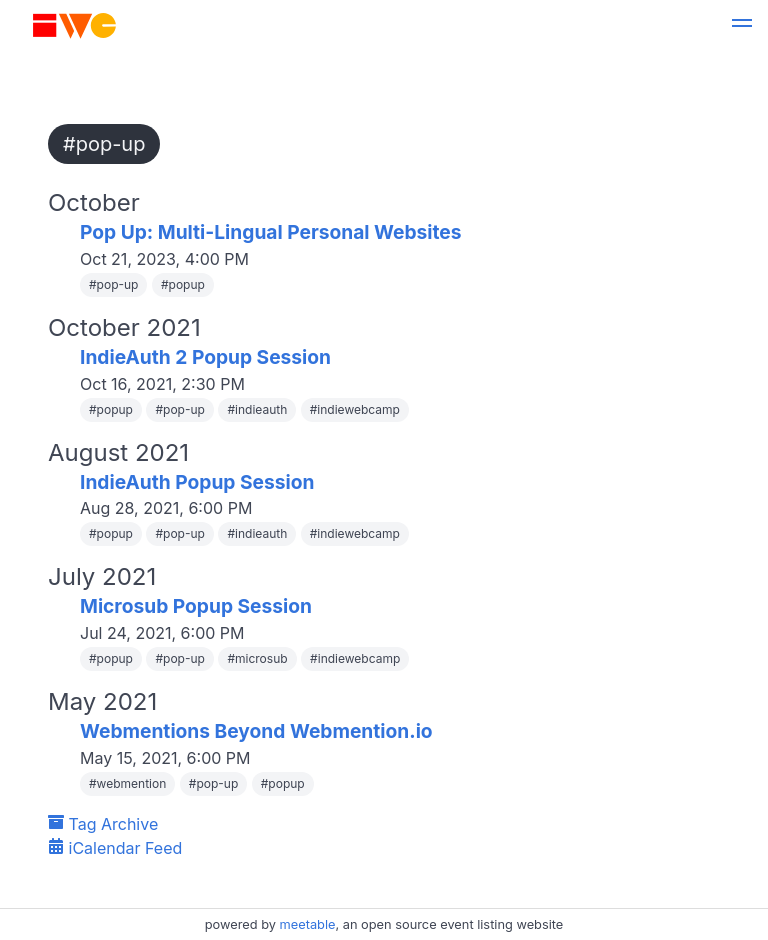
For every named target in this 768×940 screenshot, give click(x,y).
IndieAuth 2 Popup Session (205, 357)
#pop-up (104, 144)
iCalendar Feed (115, 848)
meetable (308, 924)
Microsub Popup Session (196, 606)
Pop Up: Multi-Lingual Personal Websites (271, 232)
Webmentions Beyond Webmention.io (256, 731)
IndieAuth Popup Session (197, 482)
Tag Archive (103, 824)
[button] (742, 26)
